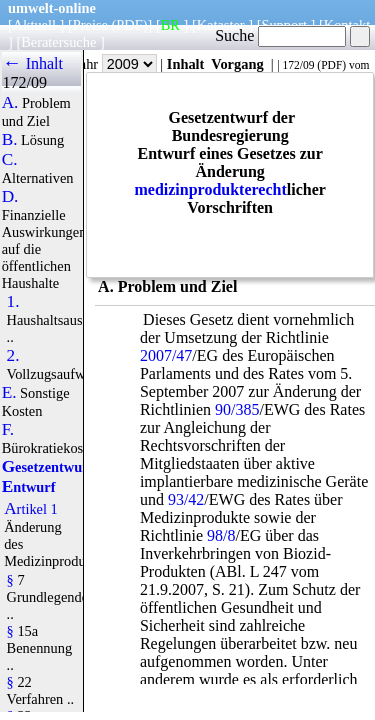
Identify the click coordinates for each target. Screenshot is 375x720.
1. (13, 302)
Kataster (221, 25)
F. (8, 430)
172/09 (298, 65)
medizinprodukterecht (210, 189)
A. (10, 103)
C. (10, 160)
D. (10, 197)
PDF (331, 65)
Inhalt (186, 64)
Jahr (115, 64)
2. (13, 356)
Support (284, 25)
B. (10, 140)
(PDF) (130, 25)
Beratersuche (58, 42)
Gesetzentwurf (48, 467)
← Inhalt (32, 63)
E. (9, 393)
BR (170, 25)
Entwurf (29, 487)
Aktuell (34, 25)
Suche (280, 35)
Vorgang (237, 64)
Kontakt (347, 25)
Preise (90, 25)
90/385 (237, 409)
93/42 (186, 499)
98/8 (221, 535)
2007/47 (166, 355)
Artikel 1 (31, 509)
